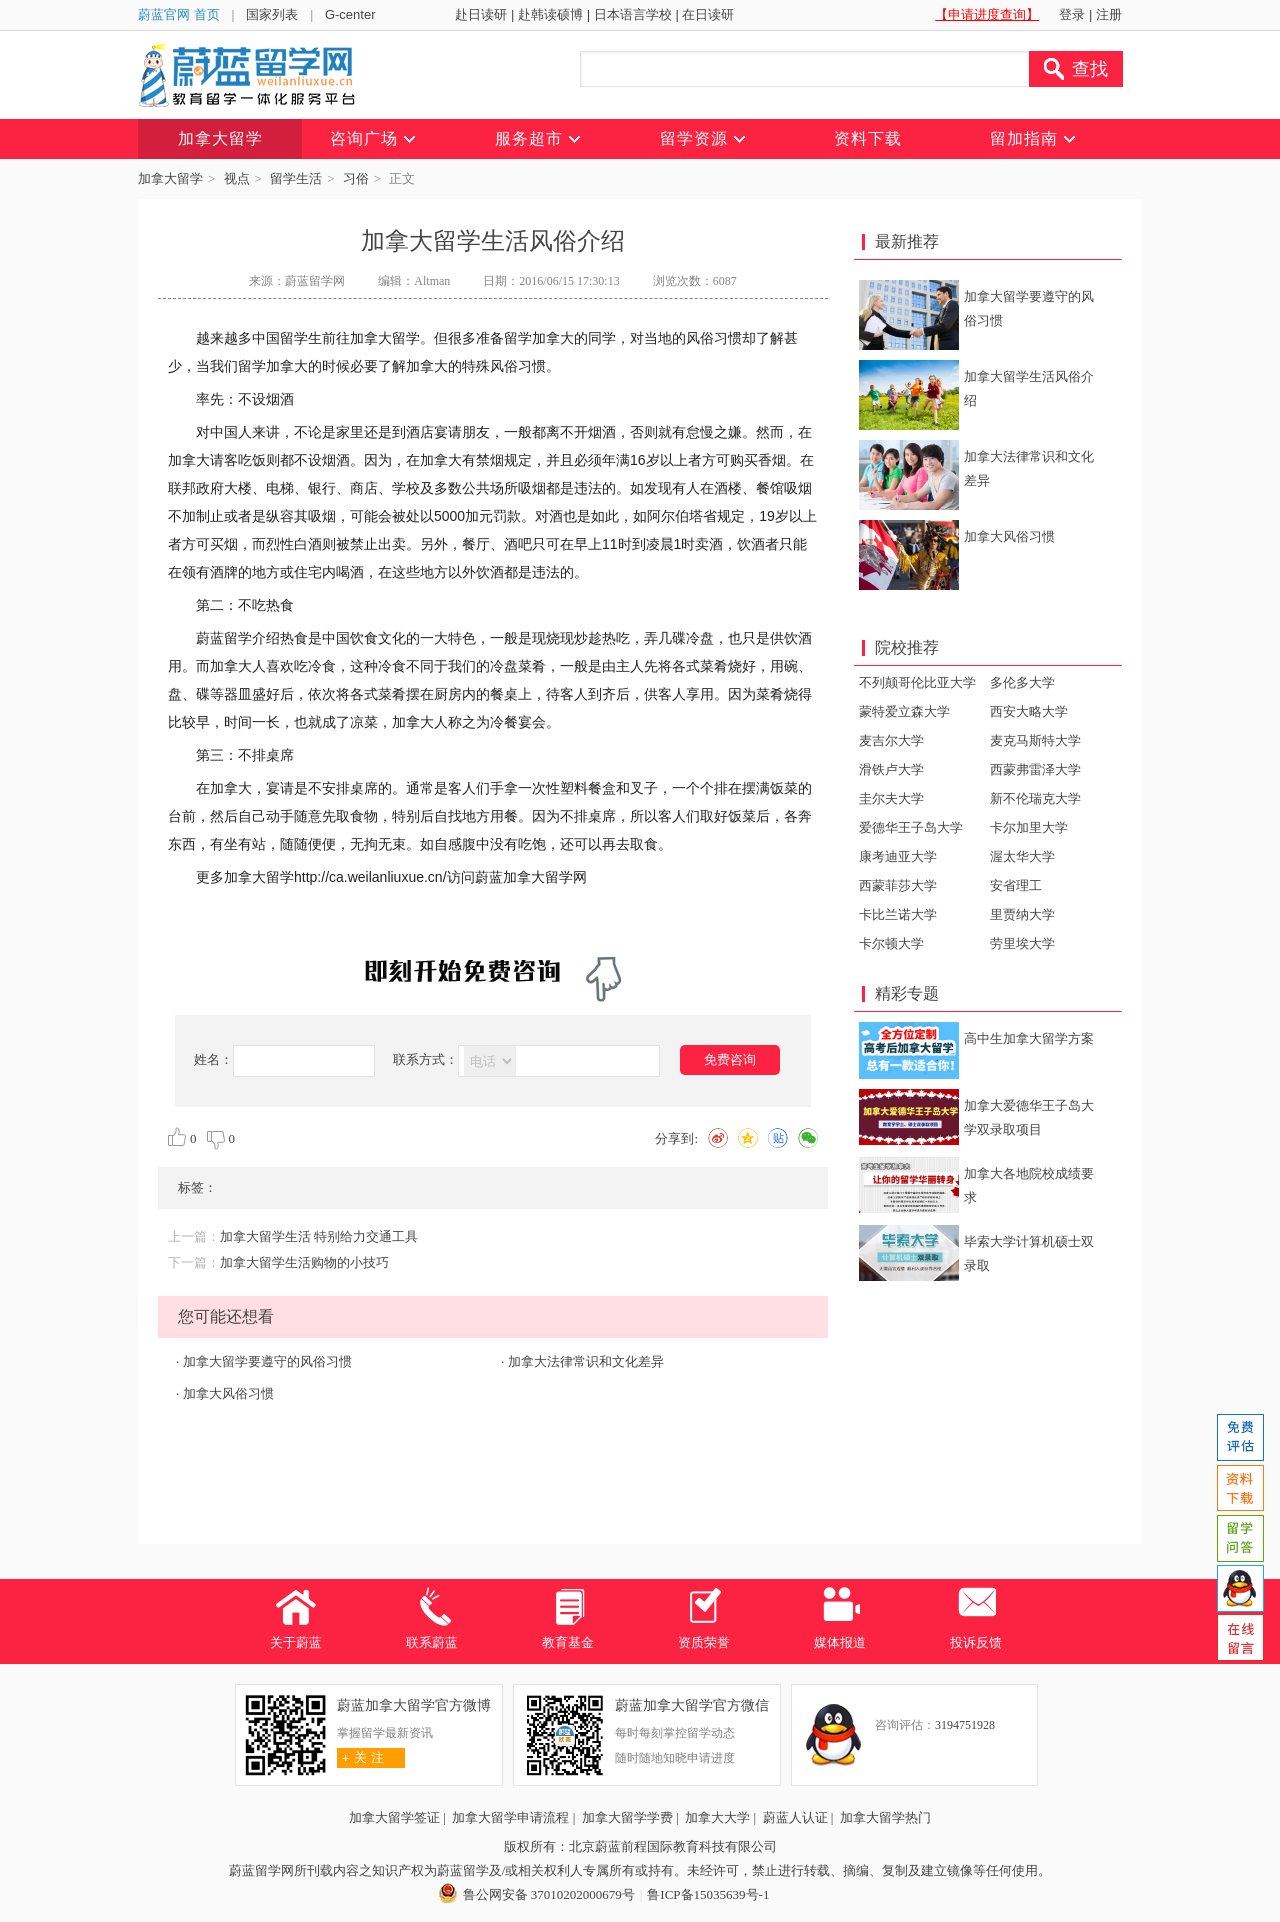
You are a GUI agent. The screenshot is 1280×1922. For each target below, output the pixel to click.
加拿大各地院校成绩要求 (1029, 1185)
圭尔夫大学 (891, 798)
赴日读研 (481, 14)
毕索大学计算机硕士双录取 (1029, 1253)
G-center (350, 14)
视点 (237, 178)
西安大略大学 (1029, 711)
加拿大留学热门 (885, 1817)
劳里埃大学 (1022, 943)
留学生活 (296, 178)
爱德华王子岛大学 (911, 827)
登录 (1072, 14)
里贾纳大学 (1022, 914)
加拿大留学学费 (627, 1817)
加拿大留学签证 (394, 1817)
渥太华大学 (1022, 856)
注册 (1109, 14)
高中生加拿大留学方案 (1029, 1038)
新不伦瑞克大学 (1035, 798)
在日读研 (708, 14)
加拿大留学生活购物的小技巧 (304, 1262)
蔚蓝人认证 (795, 1817)
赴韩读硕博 (550, 14)
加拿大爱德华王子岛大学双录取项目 (1029, 1117)
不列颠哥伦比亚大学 (917, 682)
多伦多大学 (1022, 682)
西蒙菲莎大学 (898, 885)
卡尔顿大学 (891, 943)
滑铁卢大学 (891, 769)
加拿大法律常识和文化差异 (586, 1361)
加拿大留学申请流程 (510, 1817)
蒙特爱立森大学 (904, 711)
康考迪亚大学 (898, 856)
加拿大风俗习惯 (228, 1393)
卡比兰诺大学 (898, 914)
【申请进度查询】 (987, 14)
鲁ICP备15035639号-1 (708, 1894)
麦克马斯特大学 (1035, 740)
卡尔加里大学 (1029, 827)
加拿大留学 (170, 178)
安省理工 (1016, 885)
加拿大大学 (717, 1817)
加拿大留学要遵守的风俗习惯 (267, 1361)
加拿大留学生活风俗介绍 (1029, 388)
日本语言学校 (633, 14)
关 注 (360, 1757)
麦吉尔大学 (891, 740)
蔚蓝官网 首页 (179, 14)
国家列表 (272, 14)
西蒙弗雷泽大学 (1035, 769)
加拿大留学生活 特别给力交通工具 (319, 1236)
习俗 (356, 178)
